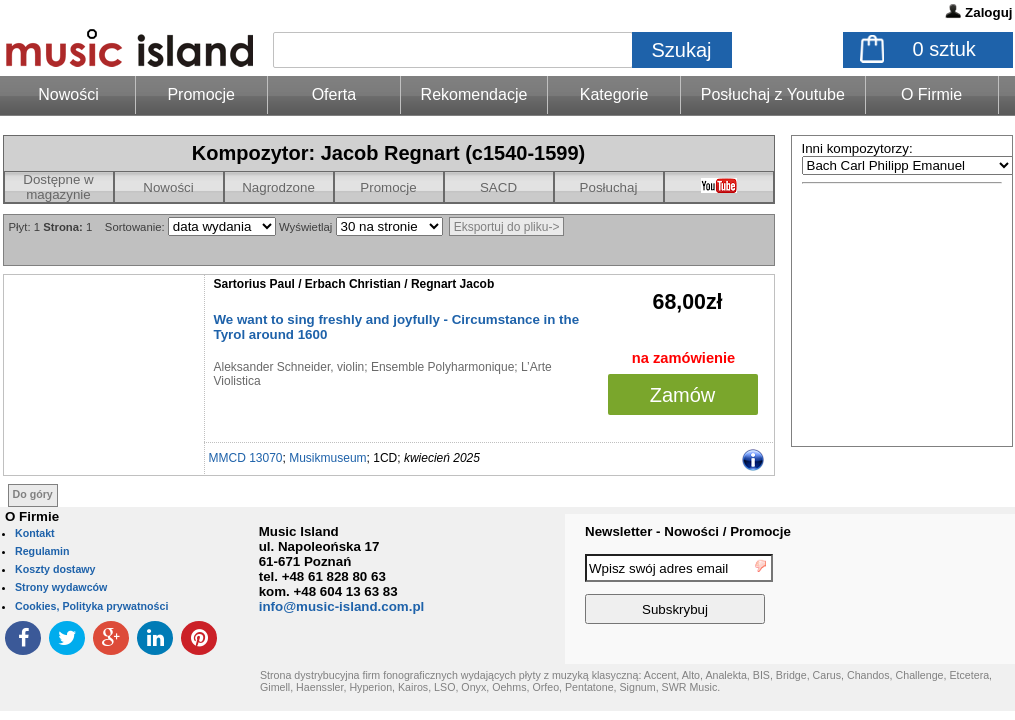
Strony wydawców (61, 587)
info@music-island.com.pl (342, 606)
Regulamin (42, 551)
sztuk (944, 49)
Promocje (201, 94)
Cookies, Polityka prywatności (91, 606)
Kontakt (35, 533)
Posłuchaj (609, 187)
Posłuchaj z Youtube (773, 94)
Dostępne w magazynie (58, 187)
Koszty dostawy (55, 569)
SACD (498, 187)
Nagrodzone (278, 187)
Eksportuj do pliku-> (507, 227)
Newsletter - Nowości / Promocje (688, 531)
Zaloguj (988, 12)
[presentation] (933, 592)
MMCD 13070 (246, 458)
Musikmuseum (327, 458)
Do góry (33, 494)
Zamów (683, 395)
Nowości (168, 187)
